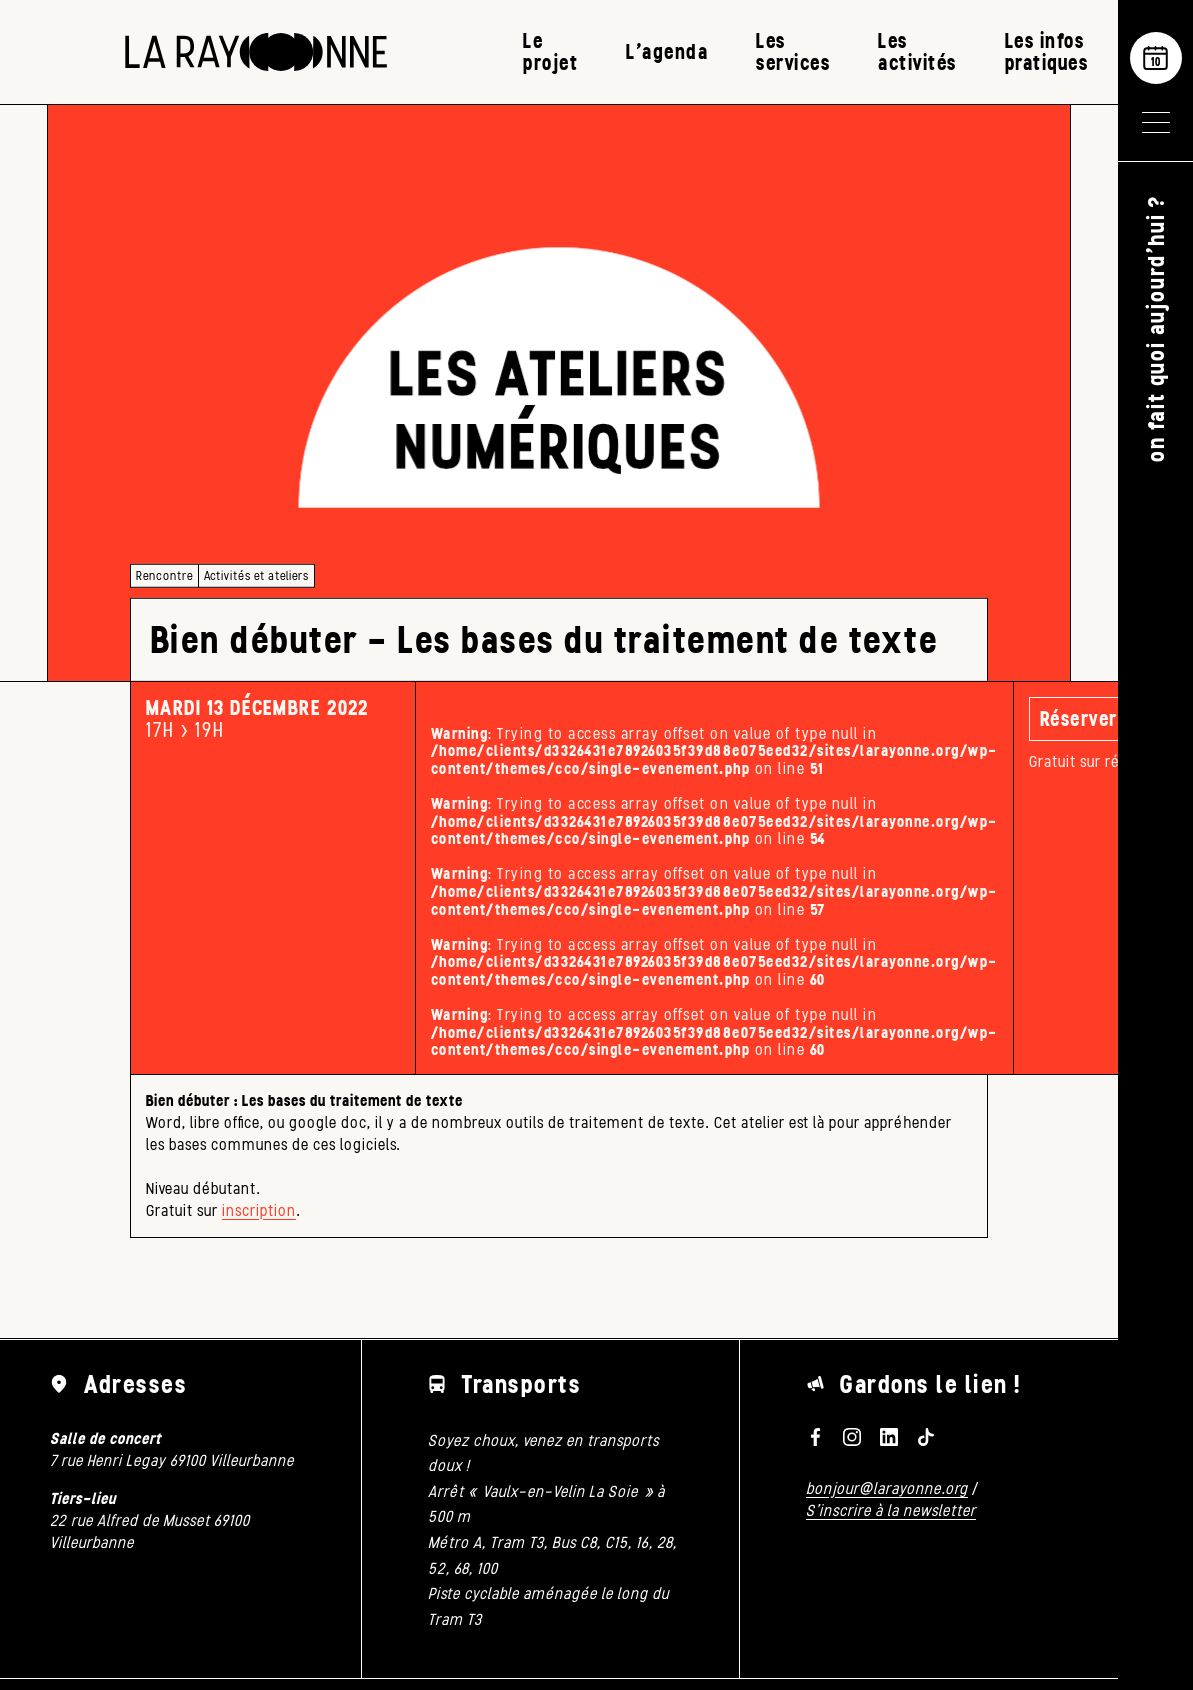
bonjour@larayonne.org (887, 1488)
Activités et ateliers (256, 575)
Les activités (917, 51)
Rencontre (164, 575)
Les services (793, 51)
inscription (259, 1210)
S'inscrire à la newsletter (891, 1510)
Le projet (550, 51)
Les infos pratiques (1047, 51)
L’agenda (667, 51)
